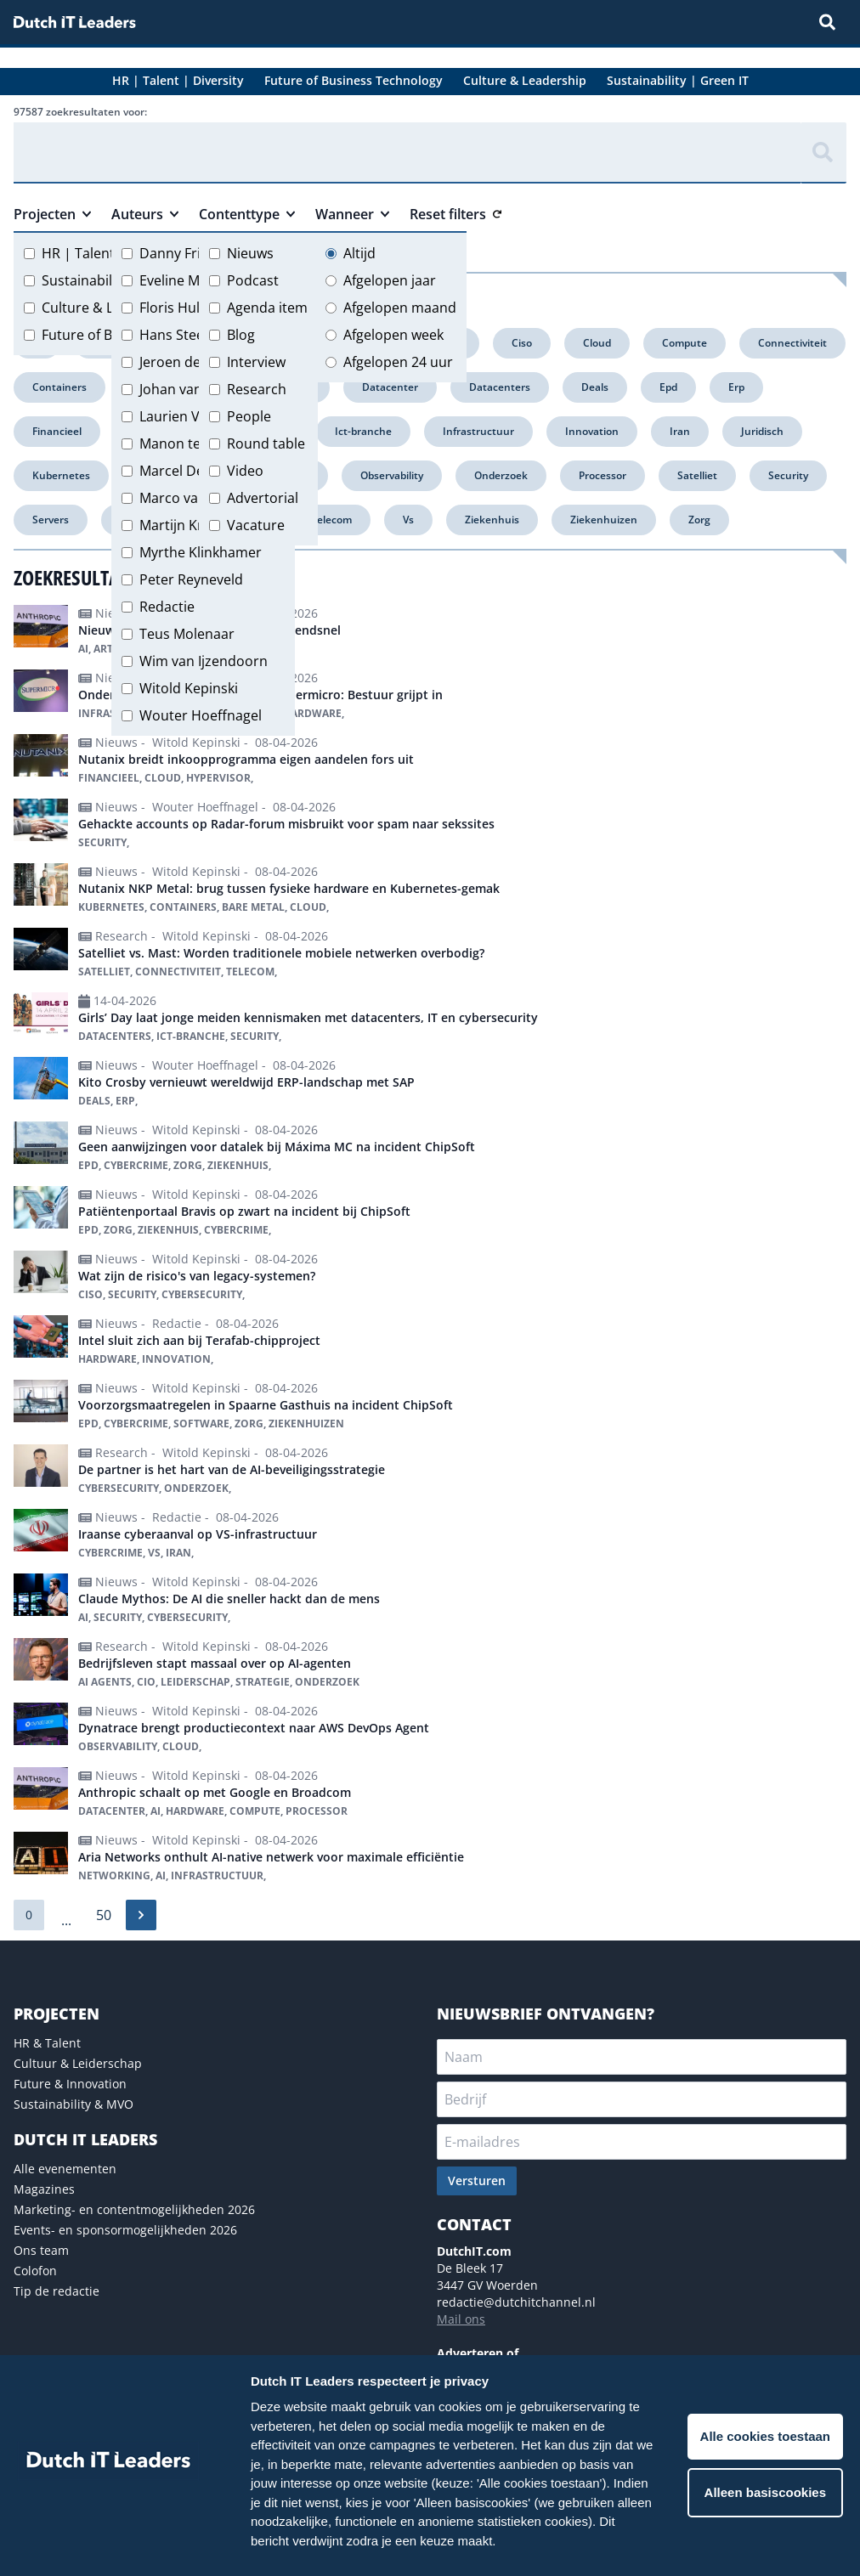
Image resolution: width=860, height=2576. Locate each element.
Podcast (253, 280)
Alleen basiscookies (765, 2492)
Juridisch (762, 431)
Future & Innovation (70, 2084)
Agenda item (267, 307)
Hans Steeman (186, 334)
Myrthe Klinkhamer (200, 552)
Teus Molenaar (187, 633)
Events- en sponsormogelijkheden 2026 (125, 2230)
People (249, 416)
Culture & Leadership (110, 307)
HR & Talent (47, 2043)
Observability (391, 475)
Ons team (41, 2250)
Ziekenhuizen (603, 519)
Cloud (597, 343)
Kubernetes (61, 475)
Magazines (44, 2189)
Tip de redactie (56, 2291)
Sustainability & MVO (73, 2104)
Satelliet (697, 475)
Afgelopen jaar (389, 280)
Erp (736, 387)
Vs (408, 519)
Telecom (331, 519)
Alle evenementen (65, 2169)
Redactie (167, 606)
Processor (602, 475)
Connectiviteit (792, 343)
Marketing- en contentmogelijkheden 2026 (134, 2209)
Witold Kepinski (188, 688)
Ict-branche (363, 431)
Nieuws (250, 253)
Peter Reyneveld (191, 579)
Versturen (477, 2180)
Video (245, 470)
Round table (266, 443)
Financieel (57, 431)
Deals (594, 387)
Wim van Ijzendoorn (203, 661)
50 (103, 1915)
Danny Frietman (190, 253)
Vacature (256, 525)
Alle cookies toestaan (765, 2436)
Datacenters (499, 387)
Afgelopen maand (399, 307)
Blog (241, 334)
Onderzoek (501, 475)
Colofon (35, 2270)
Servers (50, 519)
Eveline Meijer (183, 280)
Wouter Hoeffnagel (200, 715)
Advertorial (262, 498)
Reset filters (455, 214)
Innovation (592, 431)
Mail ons (461, 2319)
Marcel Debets (185, 470)
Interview (256, 362)
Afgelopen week (393, 334)
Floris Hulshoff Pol (198, 307)
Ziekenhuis (492, 519)
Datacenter (390, 387)
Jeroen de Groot (190, 362)
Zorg (699, 519)
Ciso (522, 343)
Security (788, 475)
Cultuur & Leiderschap (78, 2063)
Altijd (359, 253)
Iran (680, 431)
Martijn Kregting (191, 525)
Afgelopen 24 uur (398, 362)
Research (256, 389)
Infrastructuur (478, 431)
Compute (684, 343)
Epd (668, 387)
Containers (59, 387)
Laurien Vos (177, 416)
